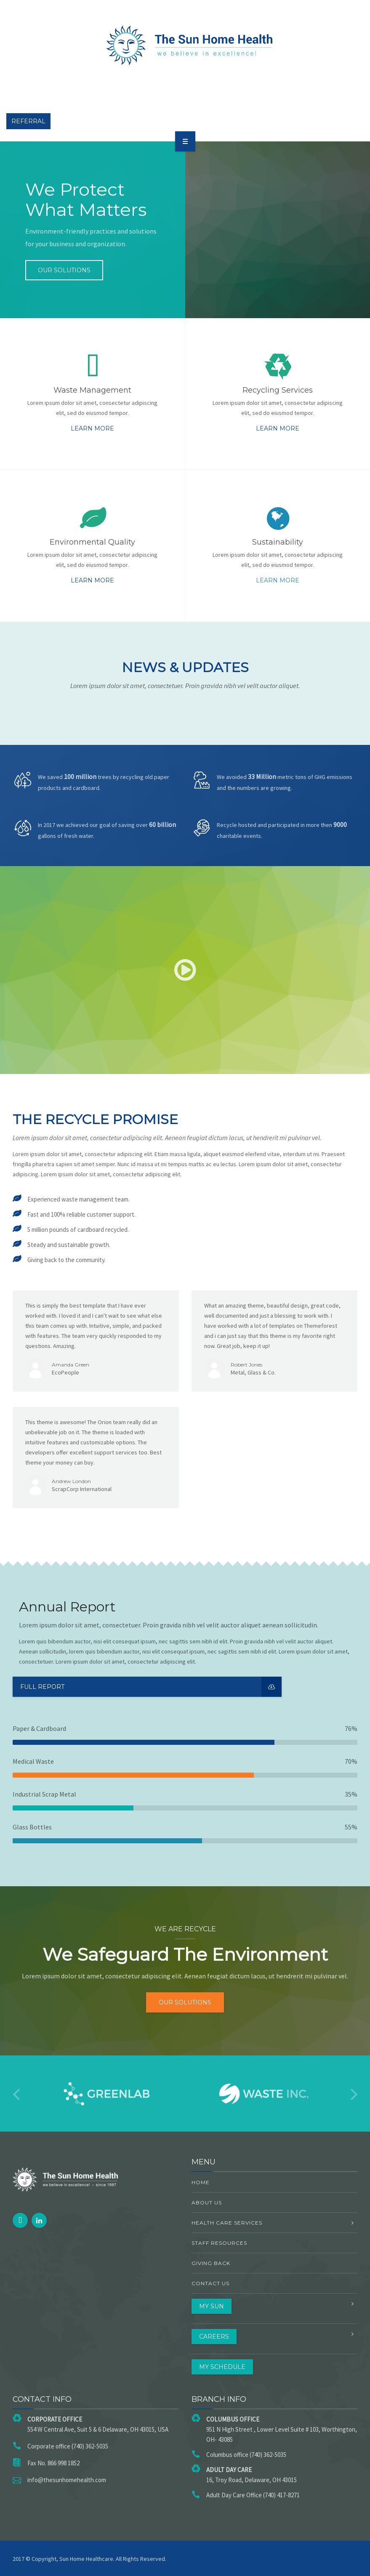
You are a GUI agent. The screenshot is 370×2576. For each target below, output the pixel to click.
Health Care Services (227, 2223)
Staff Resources (219, 2243)
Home (201, 2182)
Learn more (92, 428)
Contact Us (210, 2283)
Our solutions (64, 270)
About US (207, 2202)
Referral (28, 121)
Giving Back (211, 2263)
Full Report (151, 1687)
